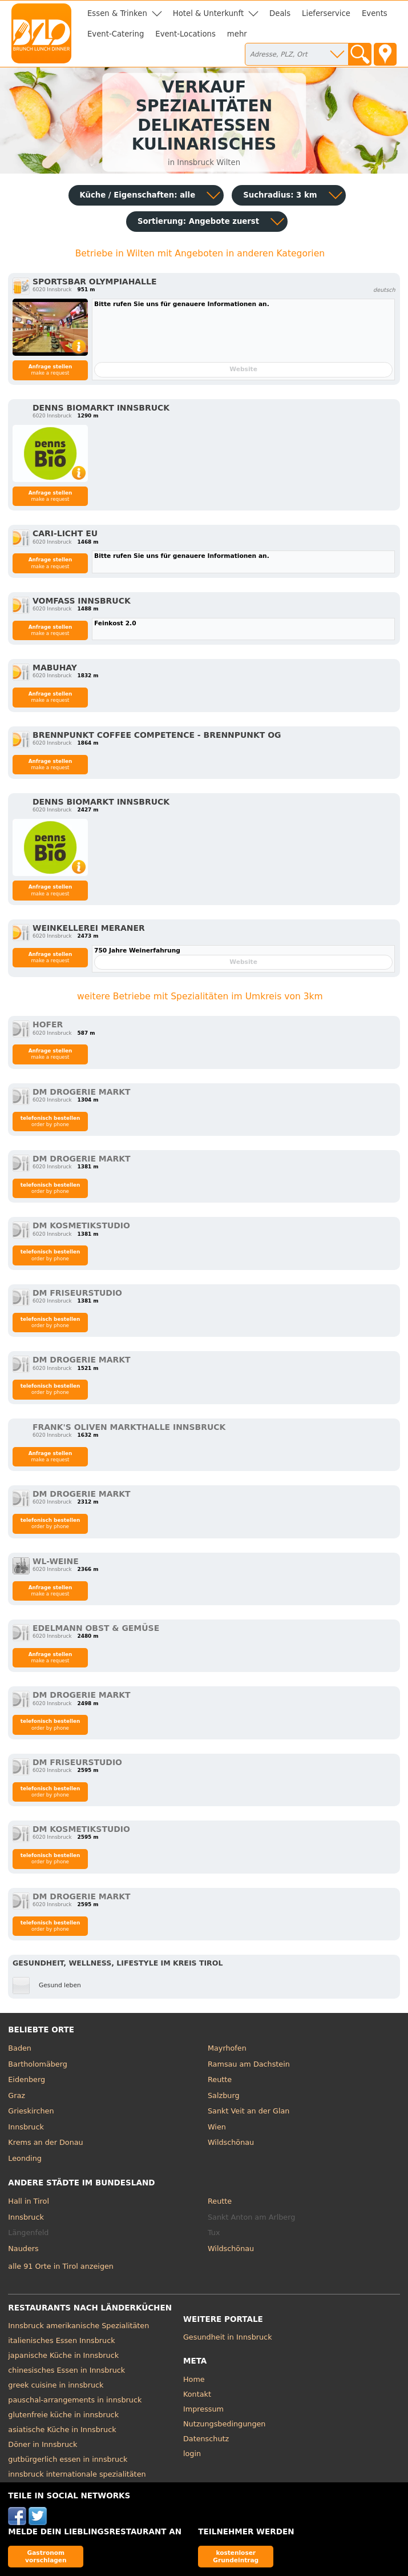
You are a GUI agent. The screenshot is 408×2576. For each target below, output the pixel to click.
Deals (279, 13)
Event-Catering (115, 34)
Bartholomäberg (37, 2064)
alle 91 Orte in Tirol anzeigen (61, 2266)
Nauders (23, 2248)
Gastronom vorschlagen (46, 2556)
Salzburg (224, 2095)
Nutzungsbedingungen (224, 2424)
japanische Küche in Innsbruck (63, 2355)
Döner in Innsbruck (42, 2444)
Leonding (25, 2158)
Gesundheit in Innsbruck (227, 2337)
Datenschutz (206, 2438)
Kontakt (197, 2394)
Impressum (203, 2409)
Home (194, 2379)
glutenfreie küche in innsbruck (63, 2414)
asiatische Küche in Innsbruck (62, 2429)
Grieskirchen (31, 2111)
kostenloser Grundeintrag (235, 2556)
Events (374, 13)
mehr (237, 34)
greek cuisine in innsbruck (55, 2385)
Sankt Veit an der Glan (248, 2111)
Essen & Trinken (117, 13)
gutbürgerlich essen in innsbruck (67, 2459)
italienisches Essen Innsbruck (61, 2340)
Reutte (220, 2079)
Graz (16, 2095)
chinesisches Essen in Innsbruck (66, 2370)
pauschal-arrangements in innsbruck (75, 2400)
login (192, 2453)
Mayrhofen (227, 2048)
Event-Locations (185, 34)
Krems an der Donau (45, 2142)
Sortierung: (198, 221)
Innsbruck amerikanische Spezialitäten (78, 2325)
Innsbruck (26, 2127)
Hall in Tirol (28, 2201)
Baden (19, 2048)
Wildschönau (231, 2142)
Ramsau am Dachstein (249, 2064)
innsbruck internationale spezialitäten (77, 2474)
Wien (217, 2127)
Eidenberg (26, 2079)
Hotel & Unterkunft (208, 13)
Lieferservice (326, 13)
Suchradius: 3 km (280, 195)
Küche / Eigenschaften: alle (138, 195)
